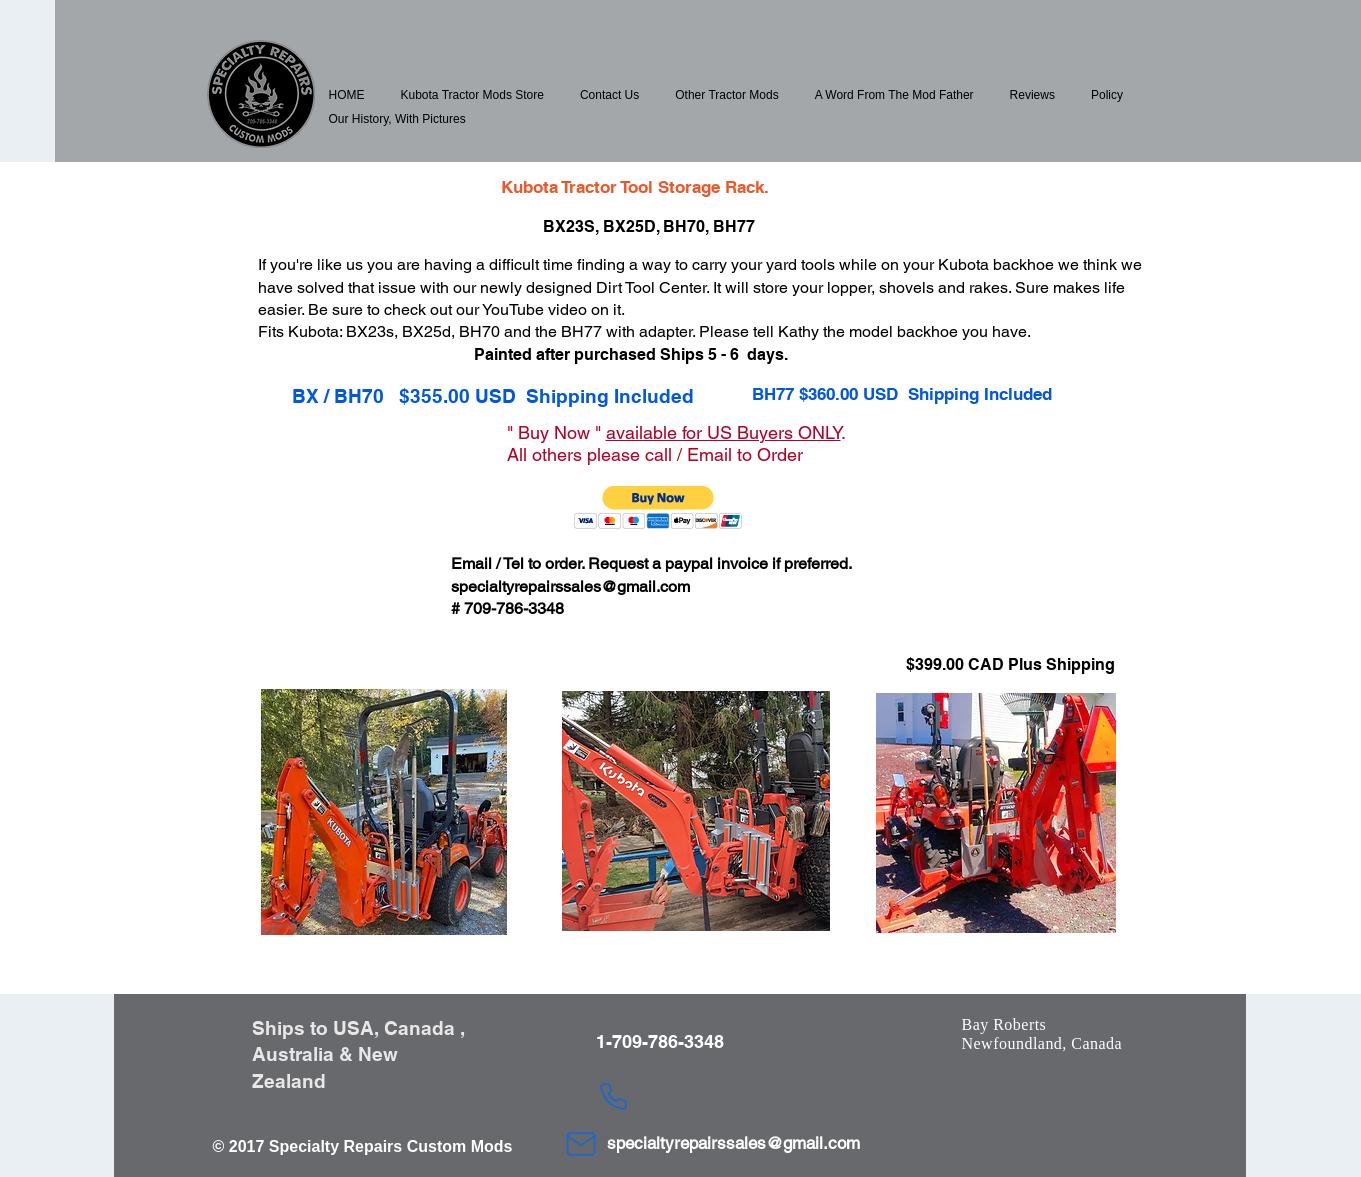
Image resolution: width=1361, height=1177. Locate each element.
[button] (472, 95)
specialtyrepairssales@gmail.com (570, 586)
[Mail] (581, 1144)
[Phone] (614, 1096)
